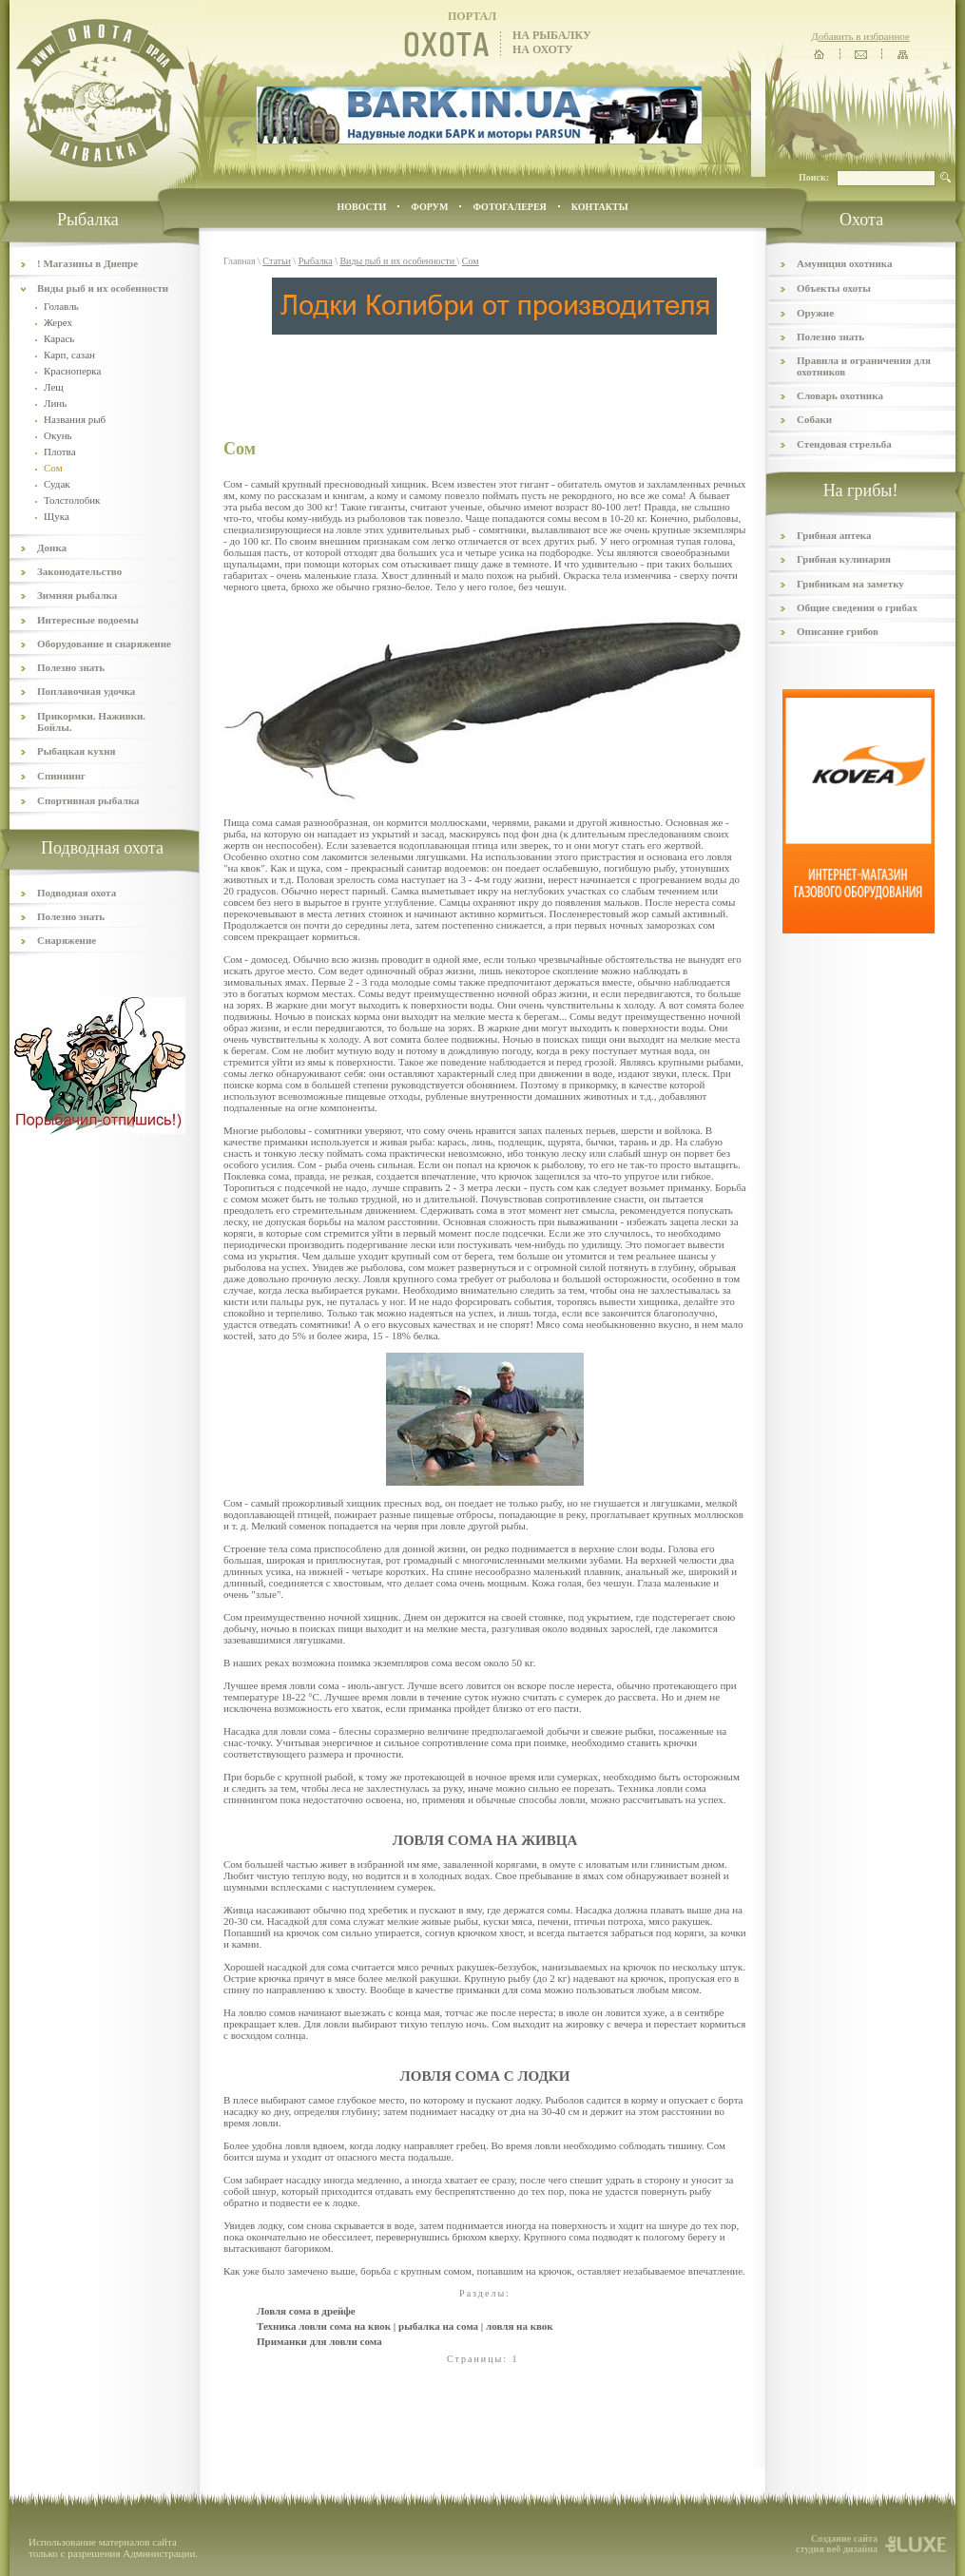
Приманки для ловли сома (319, 2341)
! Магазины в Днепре (87, 263)
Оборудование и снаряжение (104, 643)
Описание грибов (837, 631)
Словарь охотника (840, 395)
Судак (57, 484)
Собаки (814, 419)
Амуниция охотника (844, 263)
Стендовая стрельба (844, 444)
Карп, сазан (69, 354)
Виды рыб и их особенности (102, 288)
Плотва (60, 451)
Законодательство (79, 571)
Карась (59, 338)
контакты (599, 207)
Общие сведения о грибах (857, 607)
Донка (52, 547)
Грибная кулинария (844, 559)
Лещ (54, 387)
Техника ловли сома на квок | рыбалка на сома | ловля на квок (405, 2326)
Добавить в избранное (860, 36)
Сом (470, 261)
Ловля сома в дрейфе (306, 2310)
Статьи (276, 261)
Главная (239, 261)
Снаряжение (66, 940)
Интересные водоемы (88, 619)
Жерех (58, 322)
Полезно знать (71, 667)
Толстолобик (72, 500)
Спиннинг (61, 775)
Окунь (58, 435)
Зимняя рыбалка (77, 595)
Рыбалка (316, 261)
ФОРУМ (429, 207)
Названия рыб (75, 419)
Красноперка (72, 370)
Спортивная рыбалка (88, 800)
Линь (55, 403)
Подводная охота (76, 892)
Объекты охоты (834, 288)
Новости (361, 207)
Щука (56, 516)
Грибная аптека (834, 535)
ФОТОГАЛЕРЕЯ (509, 207)
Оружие (815, 312)
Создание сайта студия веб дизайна (837, 2543)
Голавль (61, 306)
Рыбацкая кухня (76, 751)
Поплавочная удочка (86, 691)
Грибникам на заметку (850, 583)
